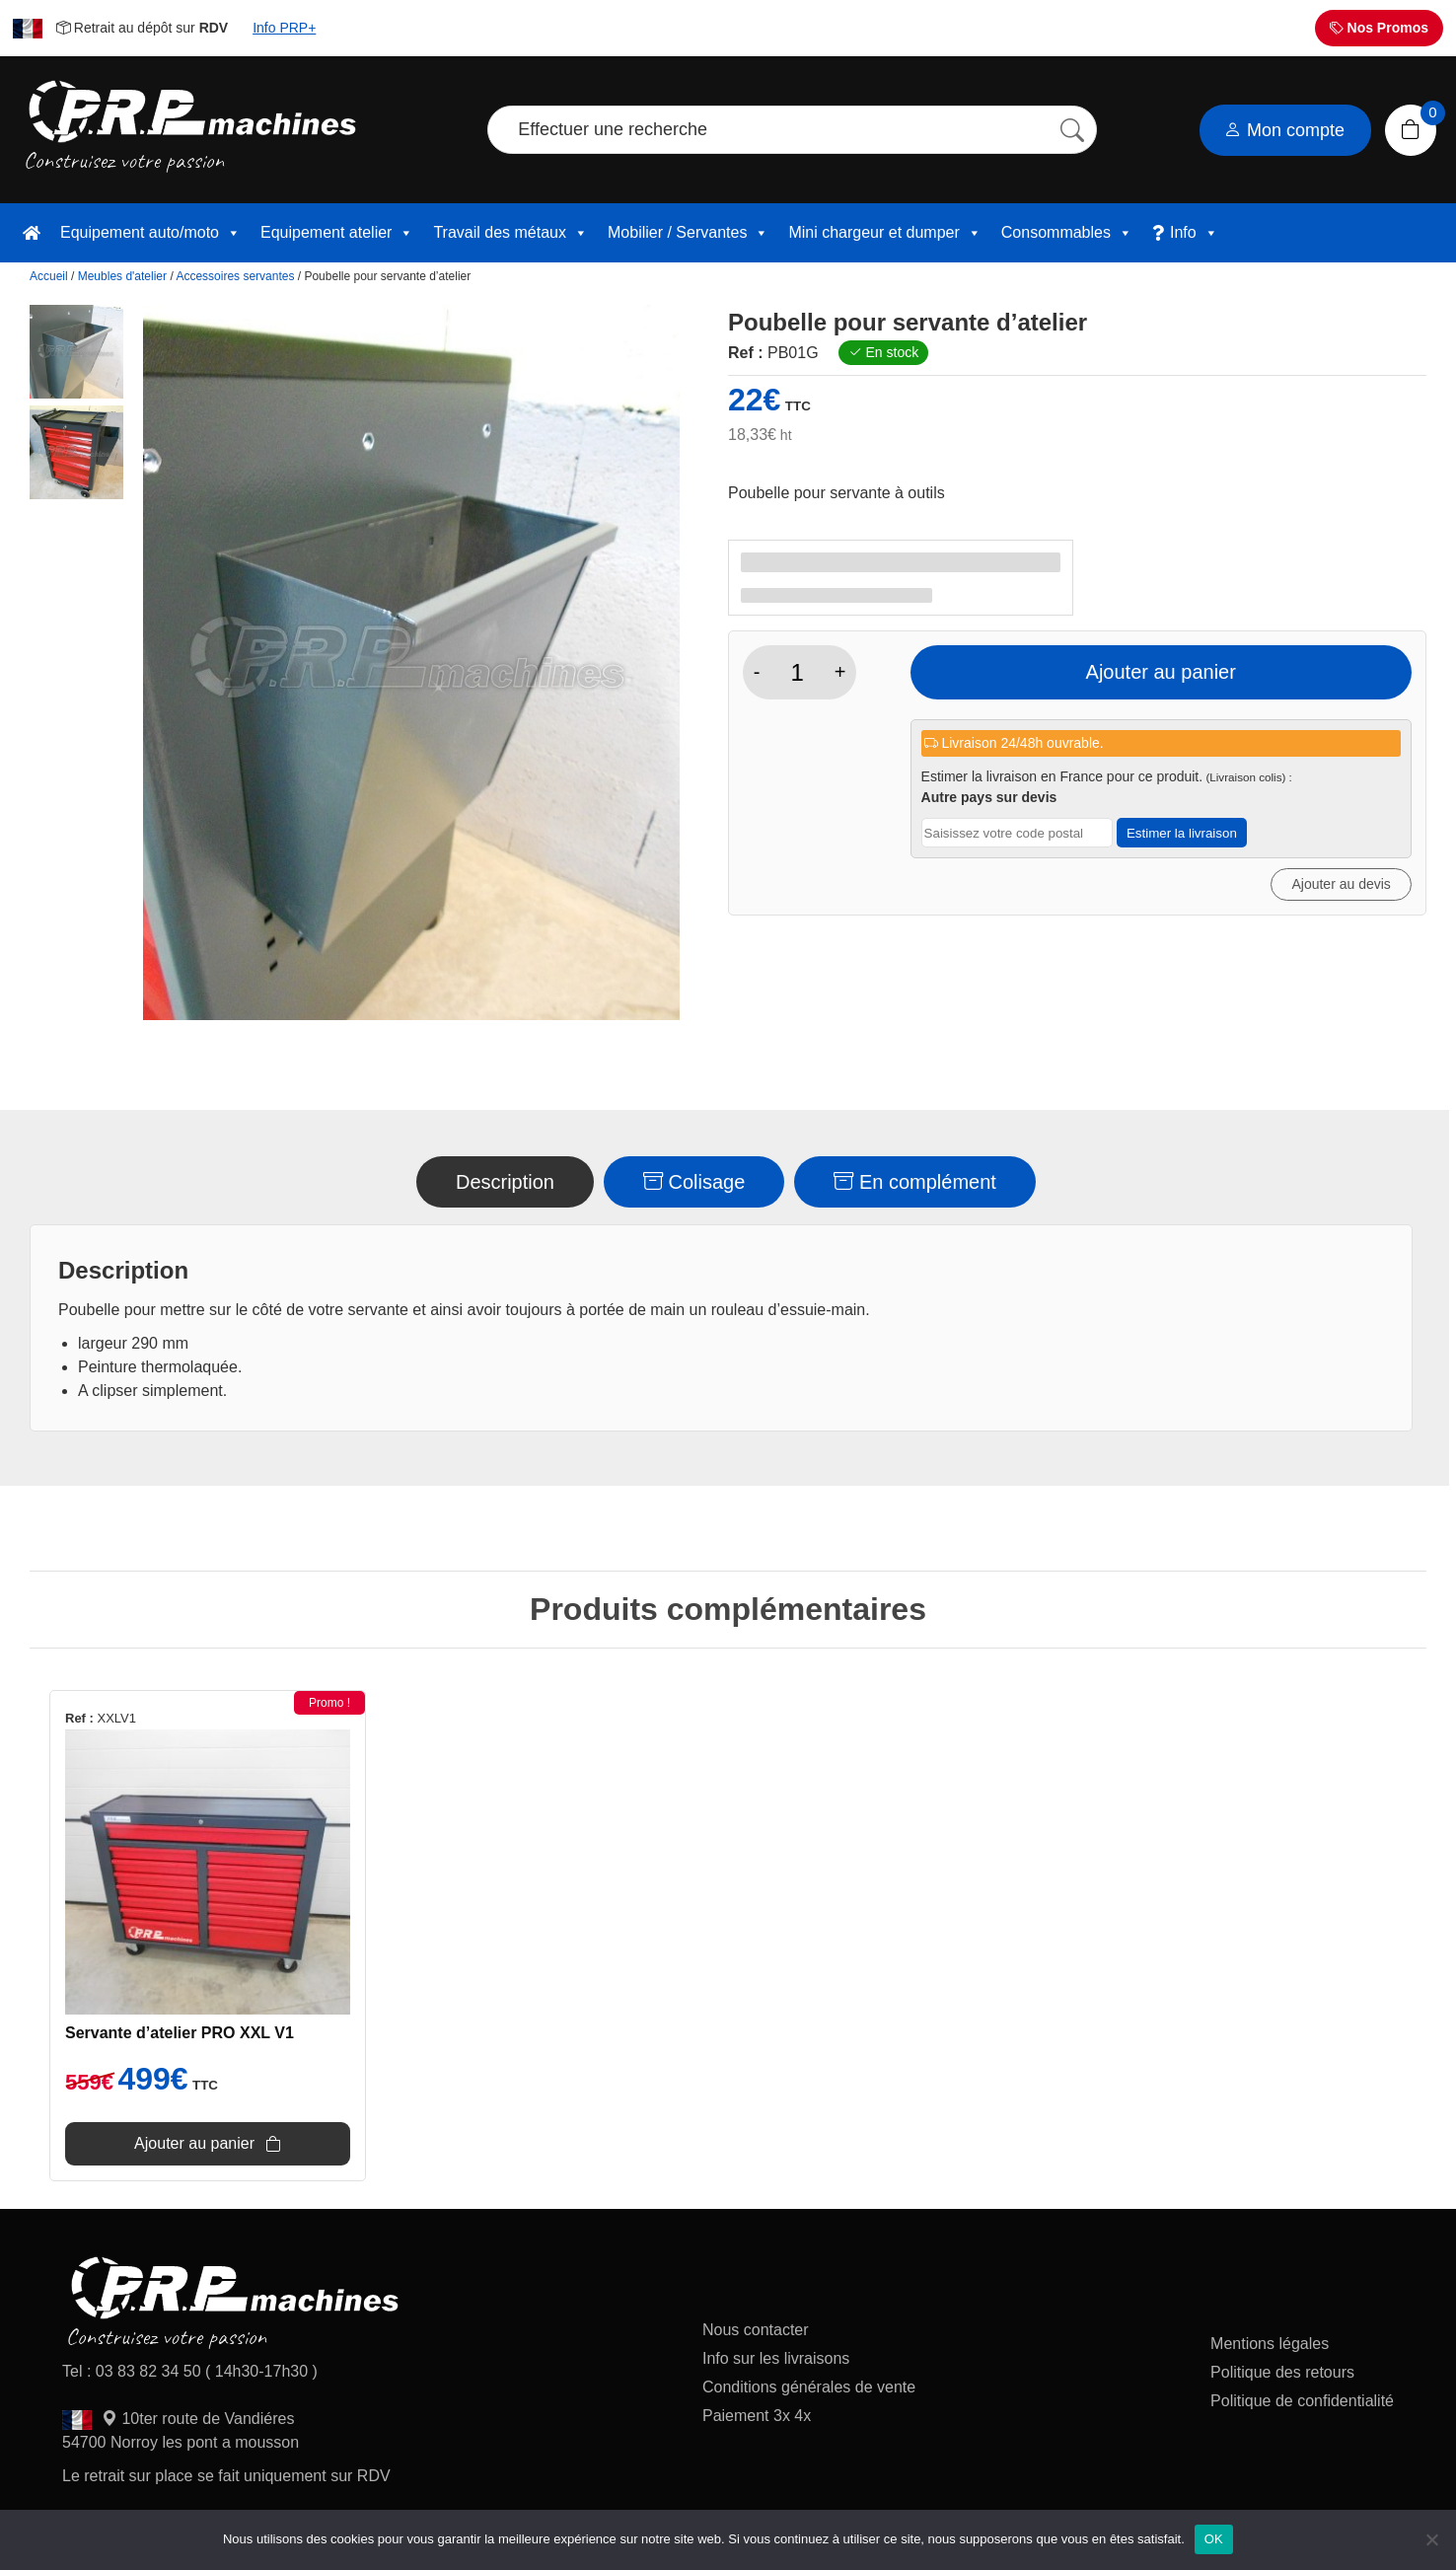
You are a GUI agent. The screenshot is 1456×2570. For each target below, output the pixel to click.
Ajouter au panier (1161, 672)
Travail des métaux (510, 232)
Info (1194, 232)
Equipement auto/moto (150, 232)
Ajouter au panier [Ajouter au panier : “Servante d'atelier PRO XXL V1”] (194, 2143)
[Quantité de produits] (797, 673)
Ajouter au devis (1340, 884)
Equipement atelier (336, 232)
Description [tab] (505, 1182)
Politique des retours (1284, 2372)
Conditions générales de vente (808, 2387)
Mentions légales (1269, 2343)
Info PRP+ (284, 28)
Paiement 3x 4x (756, 2415)
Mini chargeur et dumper (884, 232)
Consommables (1066, 232)
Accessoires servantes (235, 276)
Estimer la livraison (1182, 833)
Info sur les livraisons (775, 2358)
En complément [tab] (915, 1182)
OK (1213, 2539)
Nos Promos (1379, 28)
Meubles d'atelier (122, 276)
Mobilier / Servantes (688, 232)
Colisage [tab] (694, 1182)
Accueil (49, 276)
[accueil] (31, 232)
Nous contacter (755, 2329)
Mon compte (1284, 130)
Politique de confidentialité (1302, 2400)
